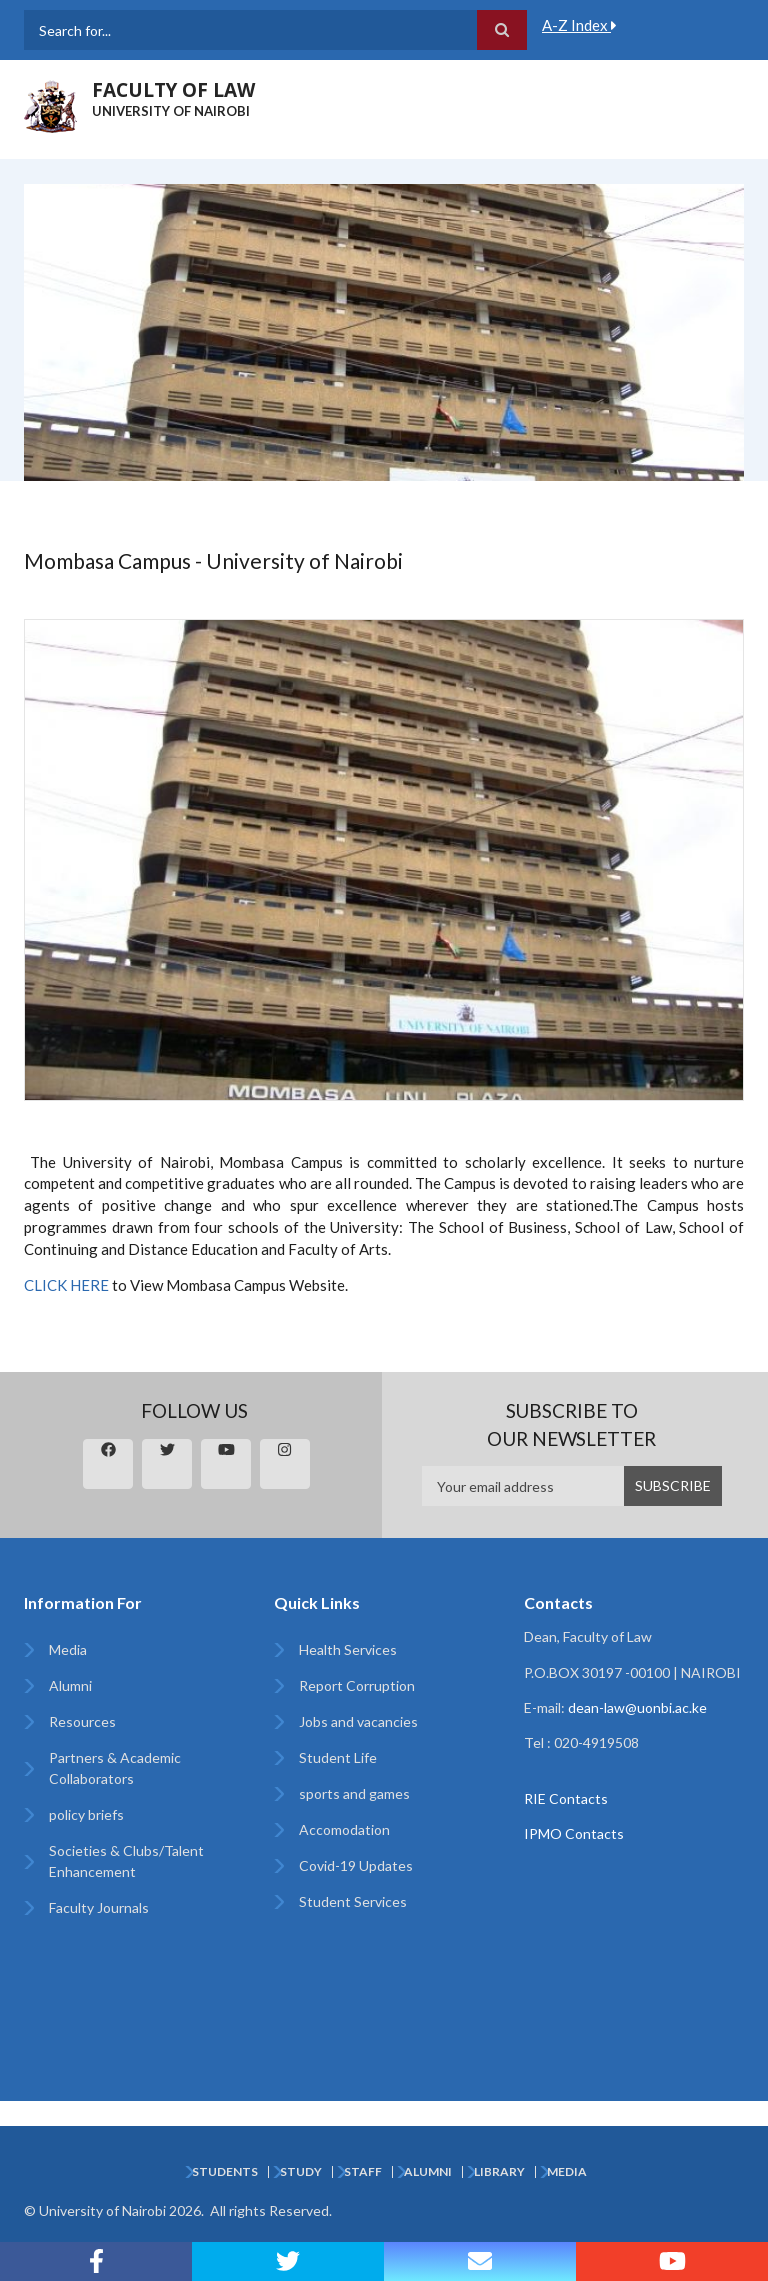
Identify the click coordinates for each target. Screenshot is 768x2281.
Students (225, 2172)
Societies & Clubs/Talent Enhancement (126, 1861)
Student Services (353, 1901)
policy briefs (86, 1814)
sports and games (354, 1793)
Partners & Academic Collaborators (115, 1768)
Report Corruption (357, 1685)
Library (499, 2172)
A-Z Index (579, 25)
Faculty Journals (99, 1907)
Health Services (348, 1649)
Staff (363, 2172)
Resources (82, 1721)
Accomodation (344, 1829)
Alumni (70, 1685)
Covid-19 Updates (356, 1865)
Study (301, 2172)
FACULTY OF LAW (173, 90)
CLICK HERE (66, 1285)
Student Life (338, 1757)
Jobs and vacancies (358, 1721)
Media (68, 1649)
